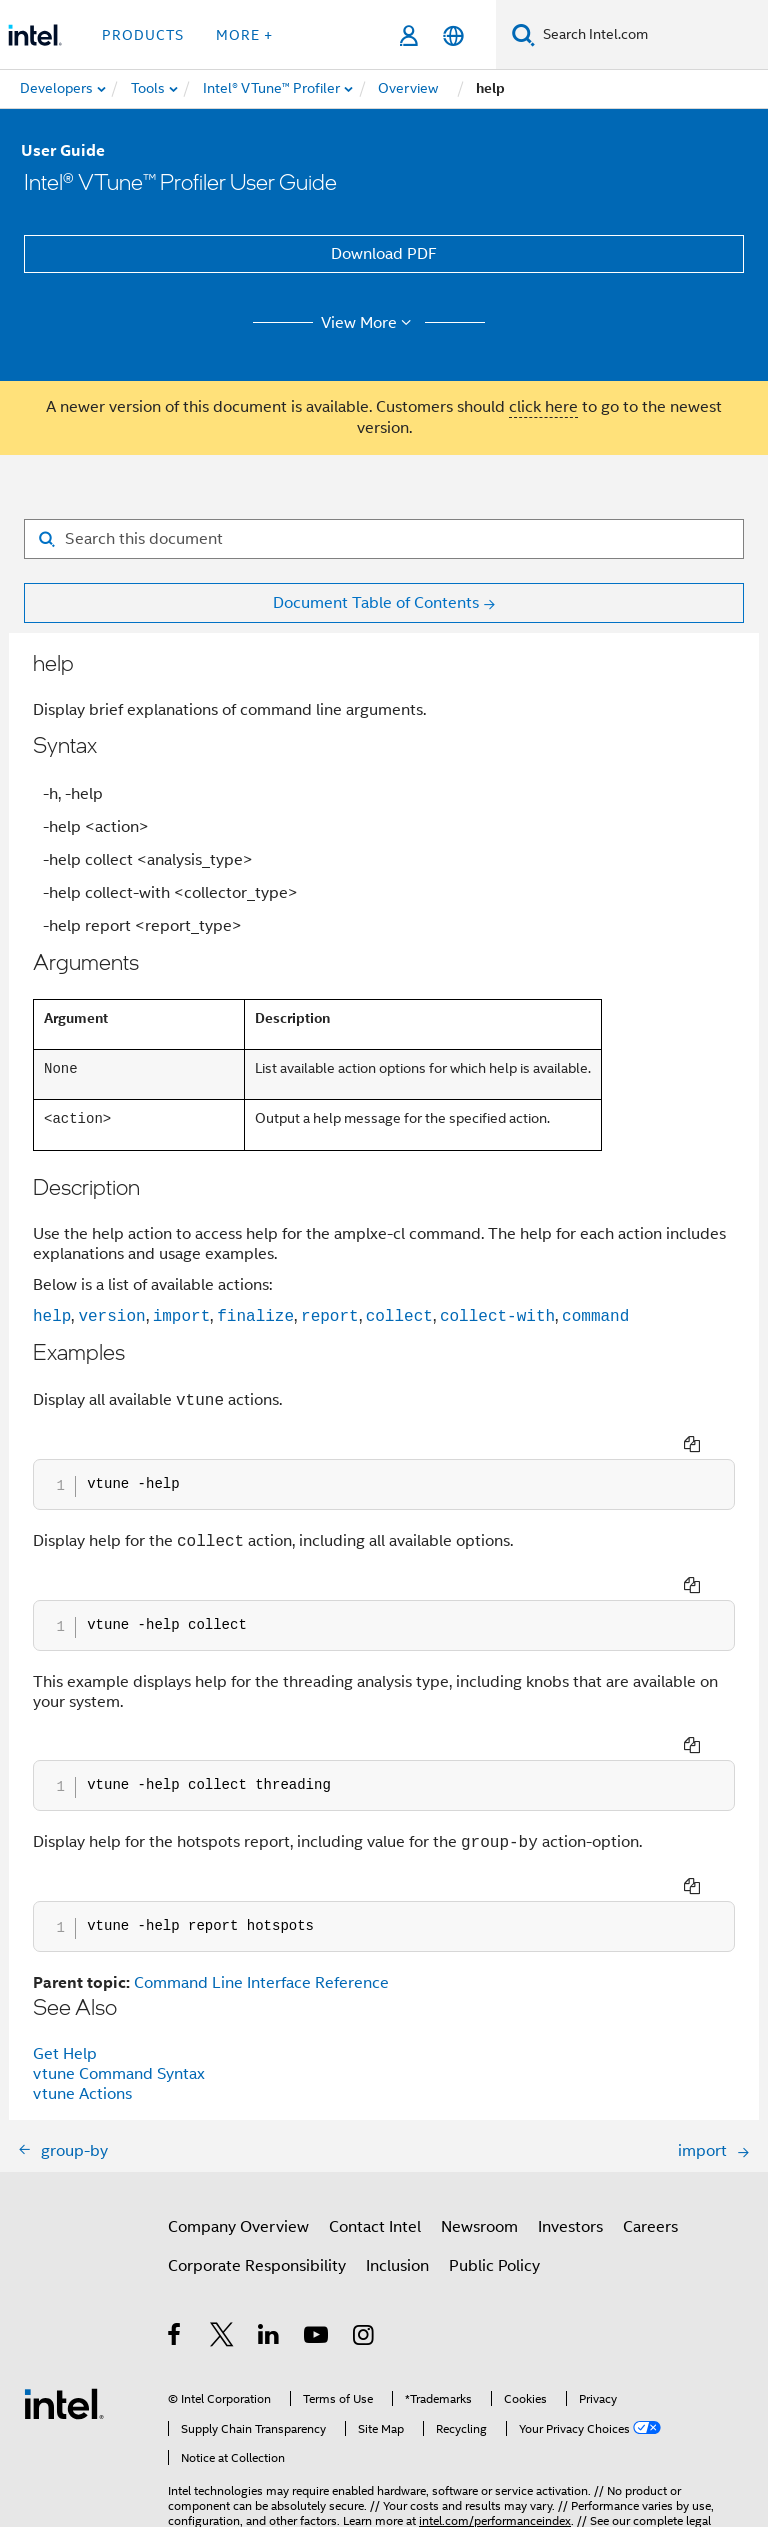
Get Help (65, 1946)
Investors (570, 2119)
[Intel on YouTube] (317, 2230)
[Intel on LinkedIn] (269, 2230)
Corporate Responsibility (257, 2158)
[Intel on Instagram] (364, 2230)
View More (369, 323)
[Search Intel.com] (651, 35)
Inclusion (397, 2158)
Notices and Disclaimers (232, 2427)
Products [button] (143, 35)
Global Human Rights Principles (577, 2442)
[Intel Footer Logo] (64, 2295)
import (182, 1316)
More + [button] (244, 35)
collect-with (497, 1316)
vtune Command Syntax (119, 1966)
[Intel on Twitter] (222, 2230)
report (330, 1316)
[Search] (523, 34)
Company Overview (238, 2119)
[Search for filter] (384, 539)
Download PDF (384, 254)
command (595, 1316)
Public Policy (494, 2158)
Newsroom (479, 2119)
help (52, 1316)
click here (543, 407)
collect (399, 1316)
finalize (255, 1316)
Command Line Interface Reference (261, 1875)
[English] (453, 35)
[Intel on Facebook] (175, 2230)
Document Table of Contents (376, 603)
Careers (650, 2119)
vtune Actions (82, 1986)
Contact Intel (375, 2119)
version (111, 1316)
